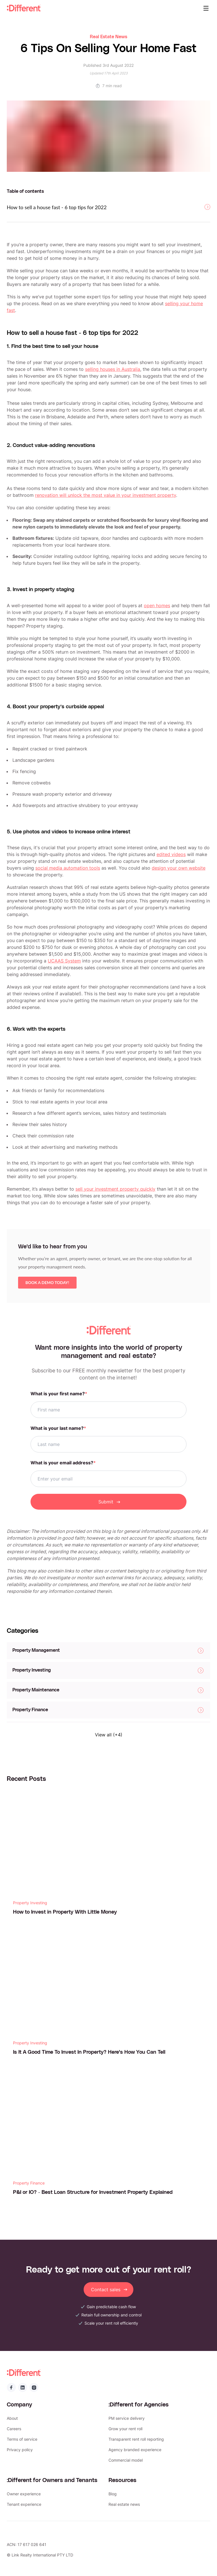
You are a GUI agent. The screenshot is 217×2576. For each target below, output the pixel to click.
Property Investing (30, 1902)
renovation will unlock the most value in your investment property (105, 495)
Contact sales (109, 2289)
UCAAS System (64, 961)
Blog (112, 2493)
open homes (157, 605)
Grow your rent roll (125, 2428)
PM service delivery (126, 2418)
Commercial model (125, 2460)
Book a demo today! (47, 1284)
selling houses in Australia (112, 369)
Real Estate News (108, 37)
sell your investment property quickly (115, 1189)
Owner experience (24, 2493)
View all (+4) (108, 1735)
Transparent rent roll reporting (136, 2439)
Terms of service (22, 2439)
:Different (24, 8)
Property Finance (29, 2183)
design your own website (178, 868)
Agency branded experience (134, 2449)
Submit (109, 1502)
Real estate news (124, 2504)
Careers (14, 2428)
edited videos (171, 854)
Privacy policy (20, 2449)
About (12, 2418)
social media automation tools (67, 868)
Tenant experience (24, 2504)
